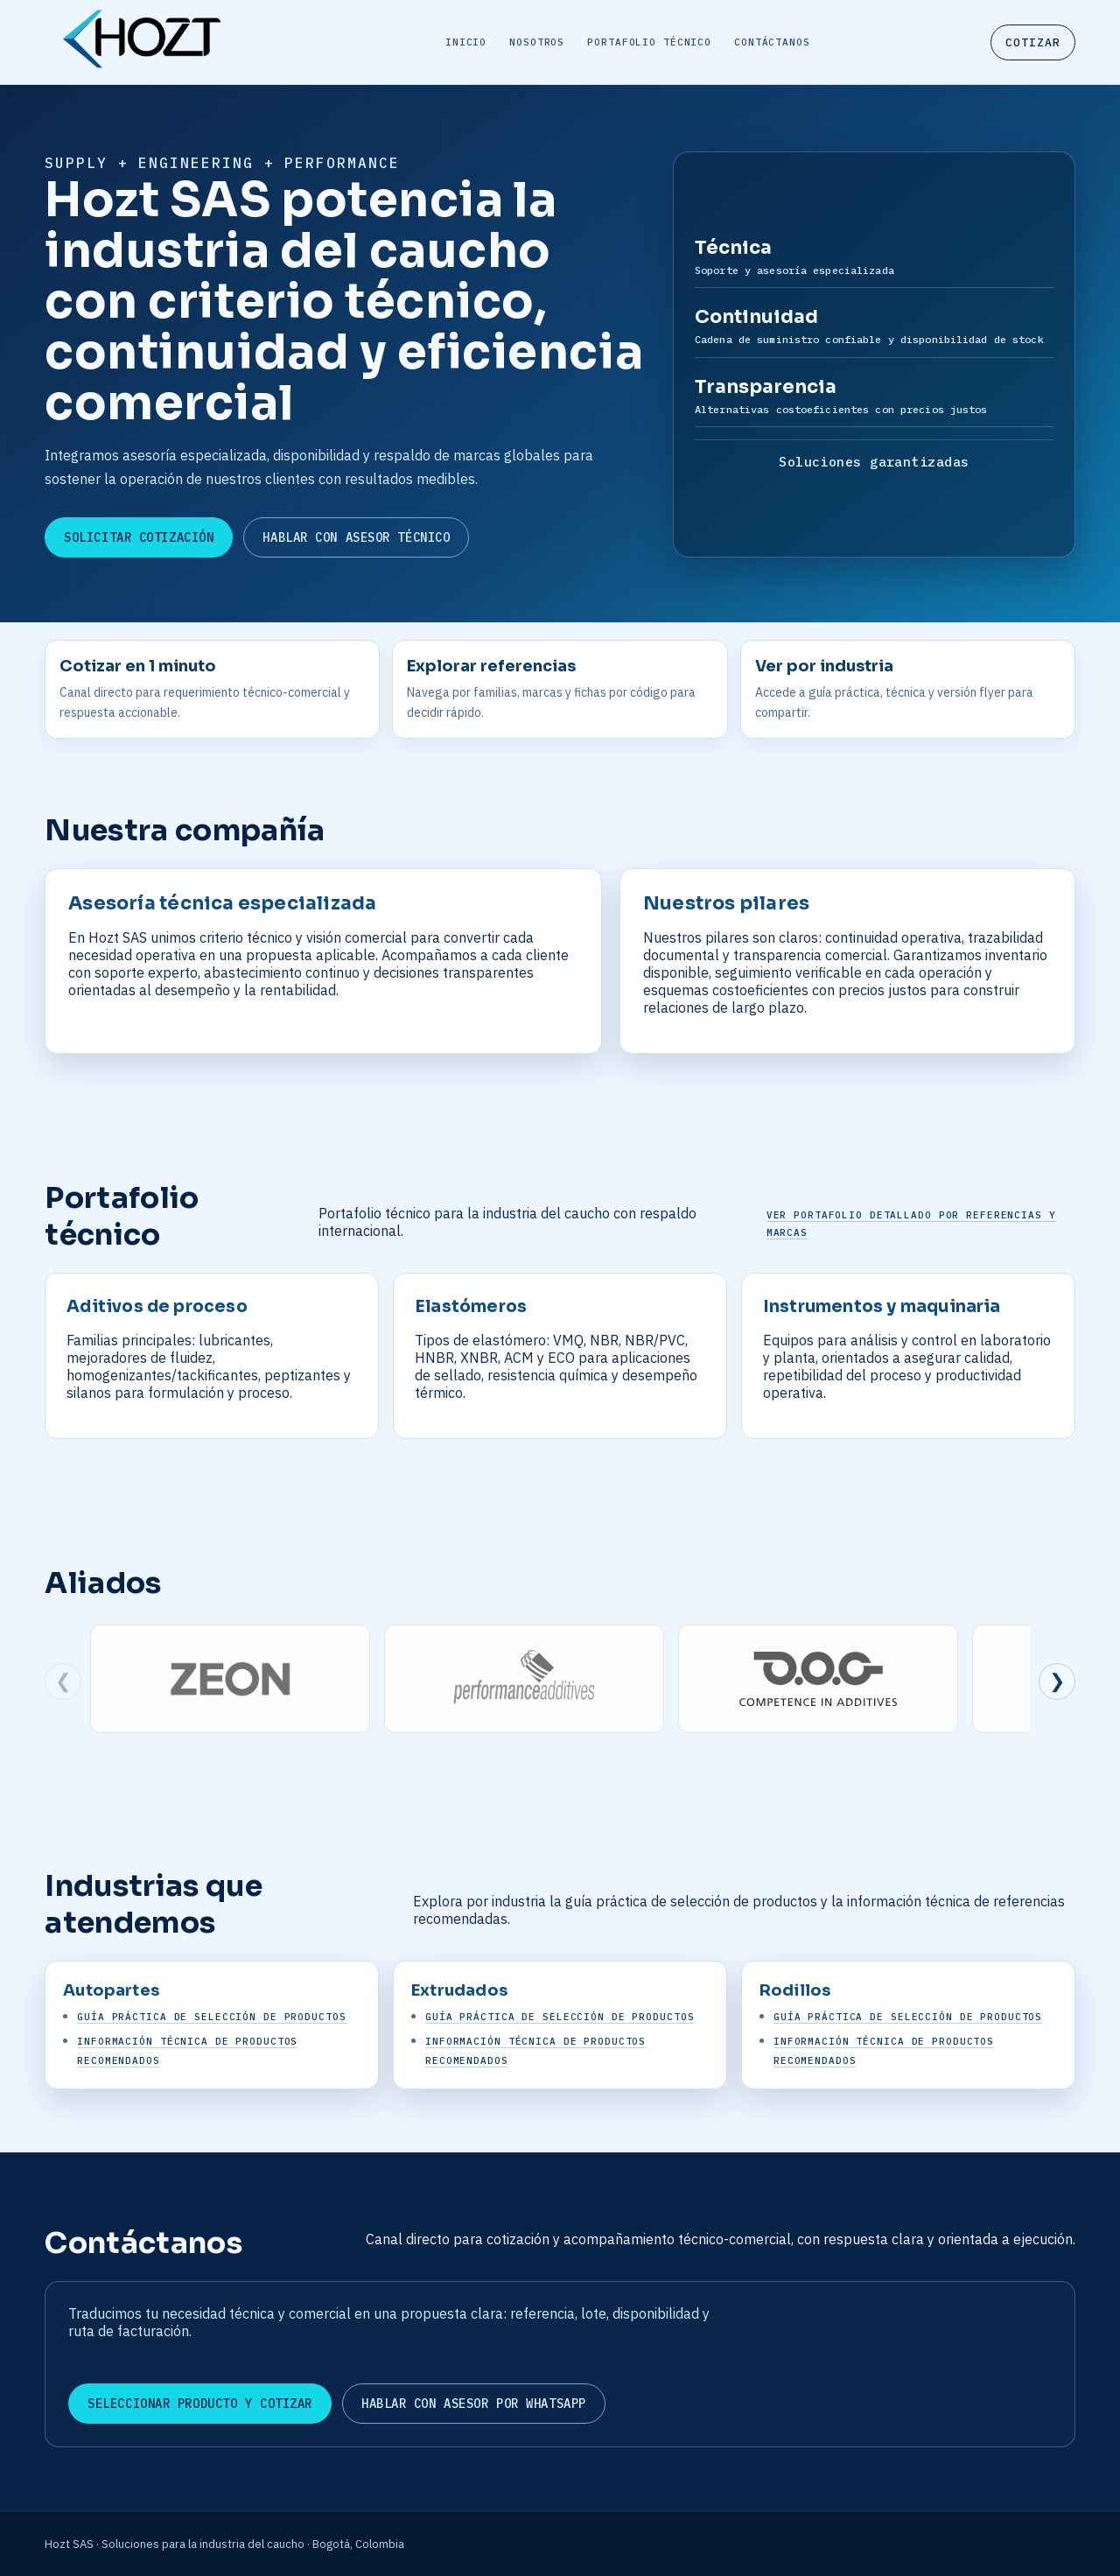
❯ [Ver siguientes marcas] (1057, 1681)
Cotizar (1032, 42)
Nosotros (536, 42)
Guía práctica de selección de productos (211, 2017)
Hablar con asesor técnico (356, 537)
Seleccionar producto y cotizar (200, 2403)
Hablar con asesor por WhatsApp (473, 2403)
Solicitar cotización (139, 537)
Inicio (465, 42)
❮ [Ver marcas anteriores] (63, 1681)
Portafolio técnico (649, 42)
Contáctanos (772, 42)
